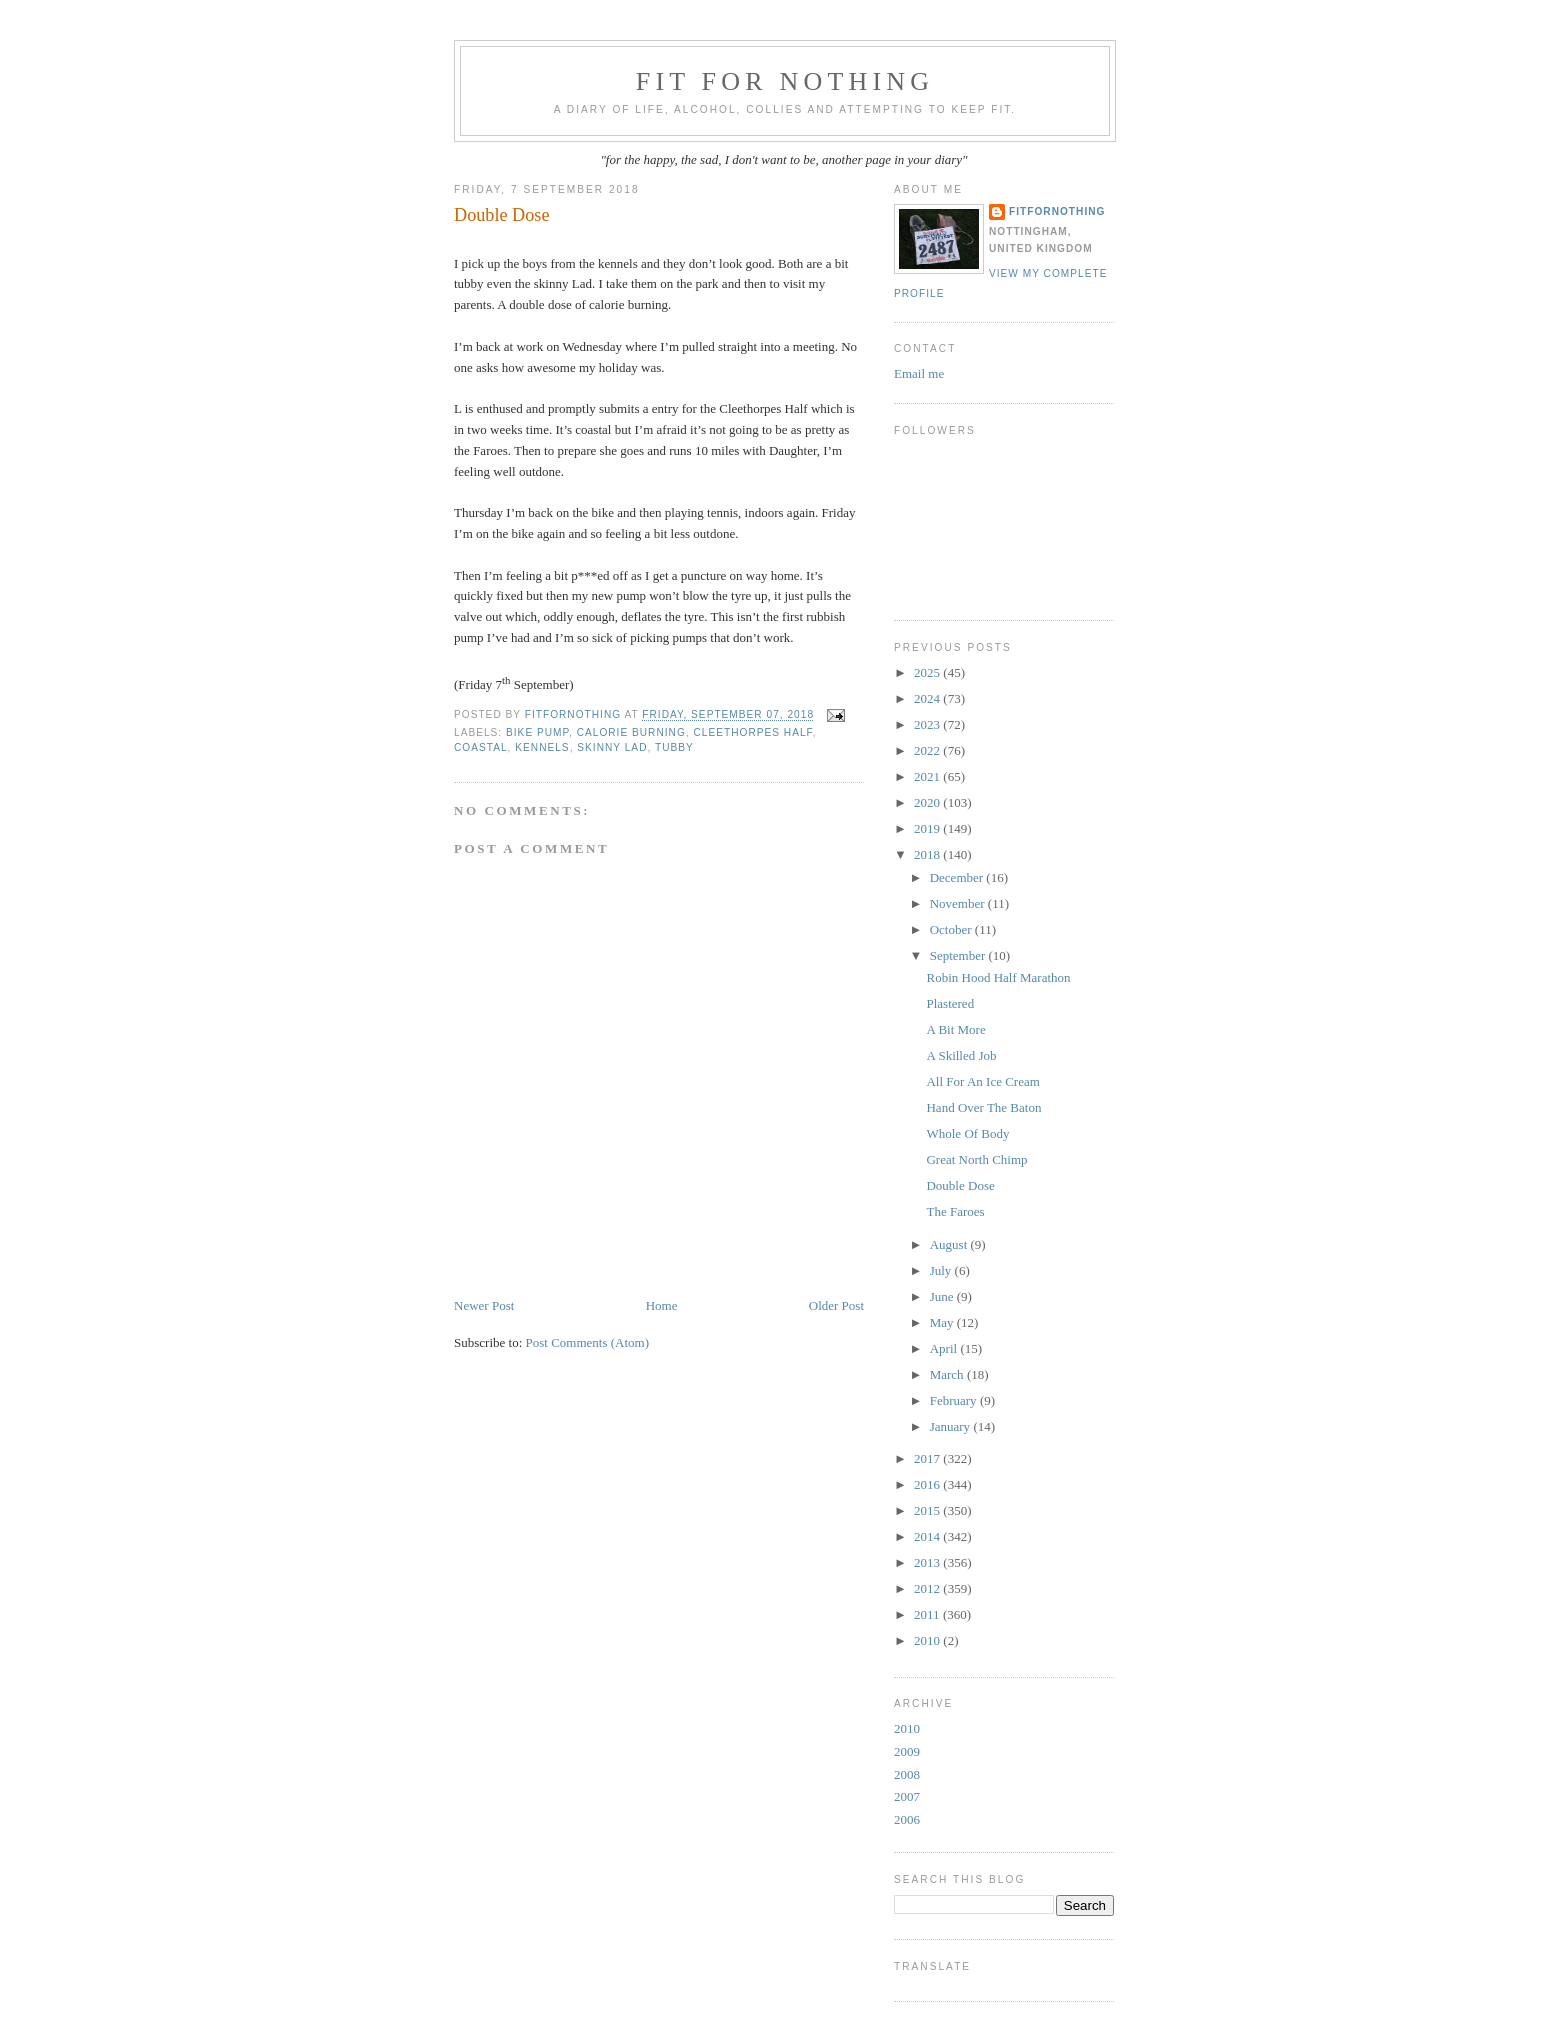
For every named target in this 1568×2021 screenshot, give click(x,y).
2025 (928, 672)
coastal (481, 747)
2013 (928, 1562)
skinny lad (612, 747)
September (959, 955)
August (950, 1244)
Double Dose (960, 1185)
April (945, 1348)
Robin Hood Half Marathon (998, 977)
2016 (928, 1484)
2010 (928, 1640)
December (958, 877)
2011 (928, 1614)
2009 (907, 1751)
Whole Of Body (967, 1133)
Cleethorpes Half (752, 732)
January (952, 1426)
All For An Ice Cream (982, 1081)
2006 (907, 1819)
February (955, 1400)
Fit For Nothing (785, 81)
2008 (907, 1774)
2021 (928, 776)
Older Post (836, 1305)
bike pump (537, 732)
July (942, 1270)
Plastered (950, 1003)
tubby (674, 747)
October (952, 929)
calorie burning (631, 732)
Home (662, 1305)
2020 (928, 802)
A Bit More (955, 1029)
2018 (928, 854)
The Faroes (955, 1211)
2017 (928, 1458)
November (959, 903)
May (943, 1322)
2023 (928, 724)
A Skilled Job (961, 1055)
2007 (907, 1796)
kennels (542, 747)
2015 (928, 1510)
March (948, 1374)
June (943, 1296)
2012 (928, 1588)
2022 (928, 750)
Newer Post (484, 1305)
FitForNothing (1057, 211)
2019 (928, 828)
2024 (928, 698)
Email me (919, 373)
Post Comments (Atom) (588, 1342)
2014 (928, 1536)
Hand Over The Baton (983, 1107)
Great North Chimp (976, 1159)
